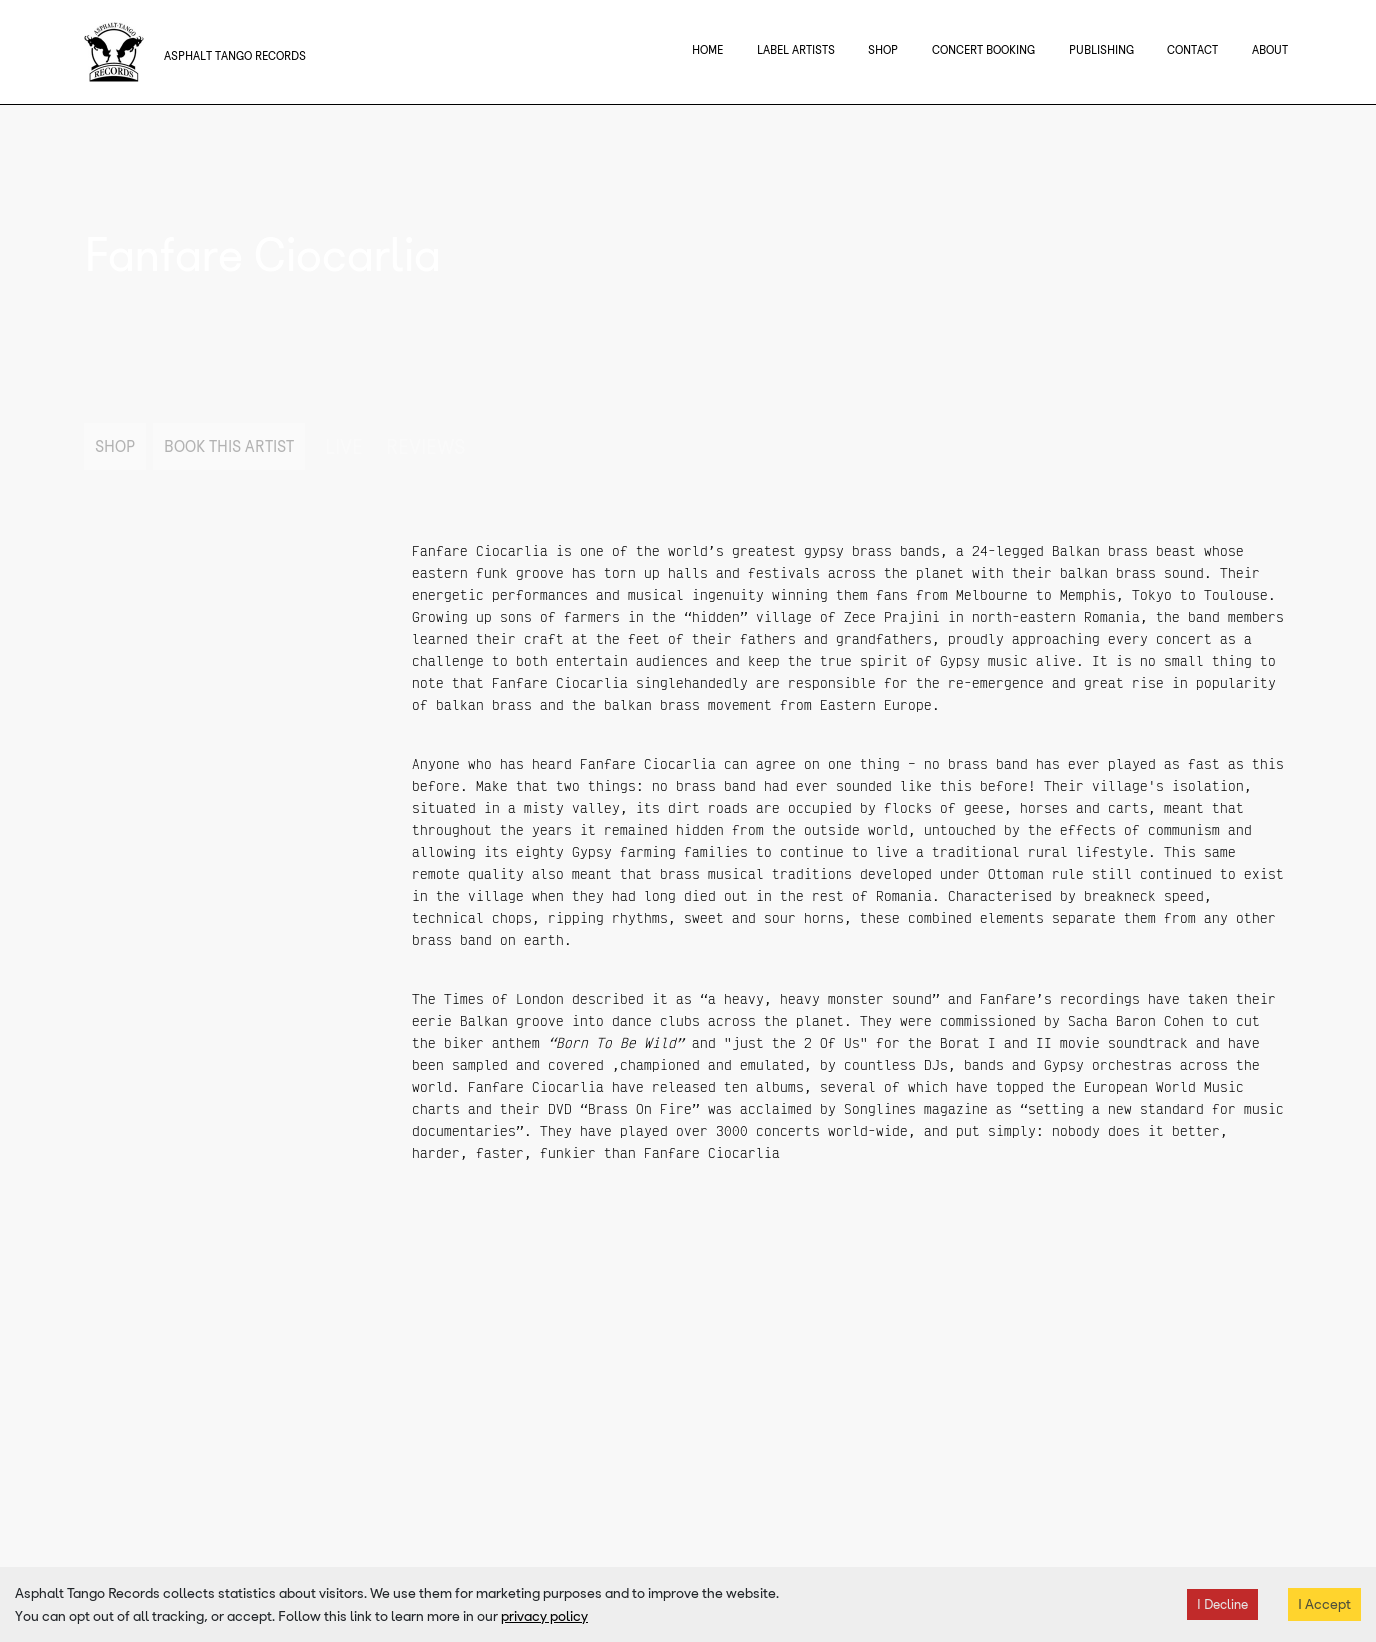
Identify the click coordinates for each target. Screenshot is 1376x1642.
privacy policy (544, 1616)
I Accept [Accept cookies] (1324, 1604)
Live (344, 447)
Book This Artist (229, 446)
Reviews (426, 447)
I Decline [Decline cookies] (1222, 1604)
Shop (115, 446)
